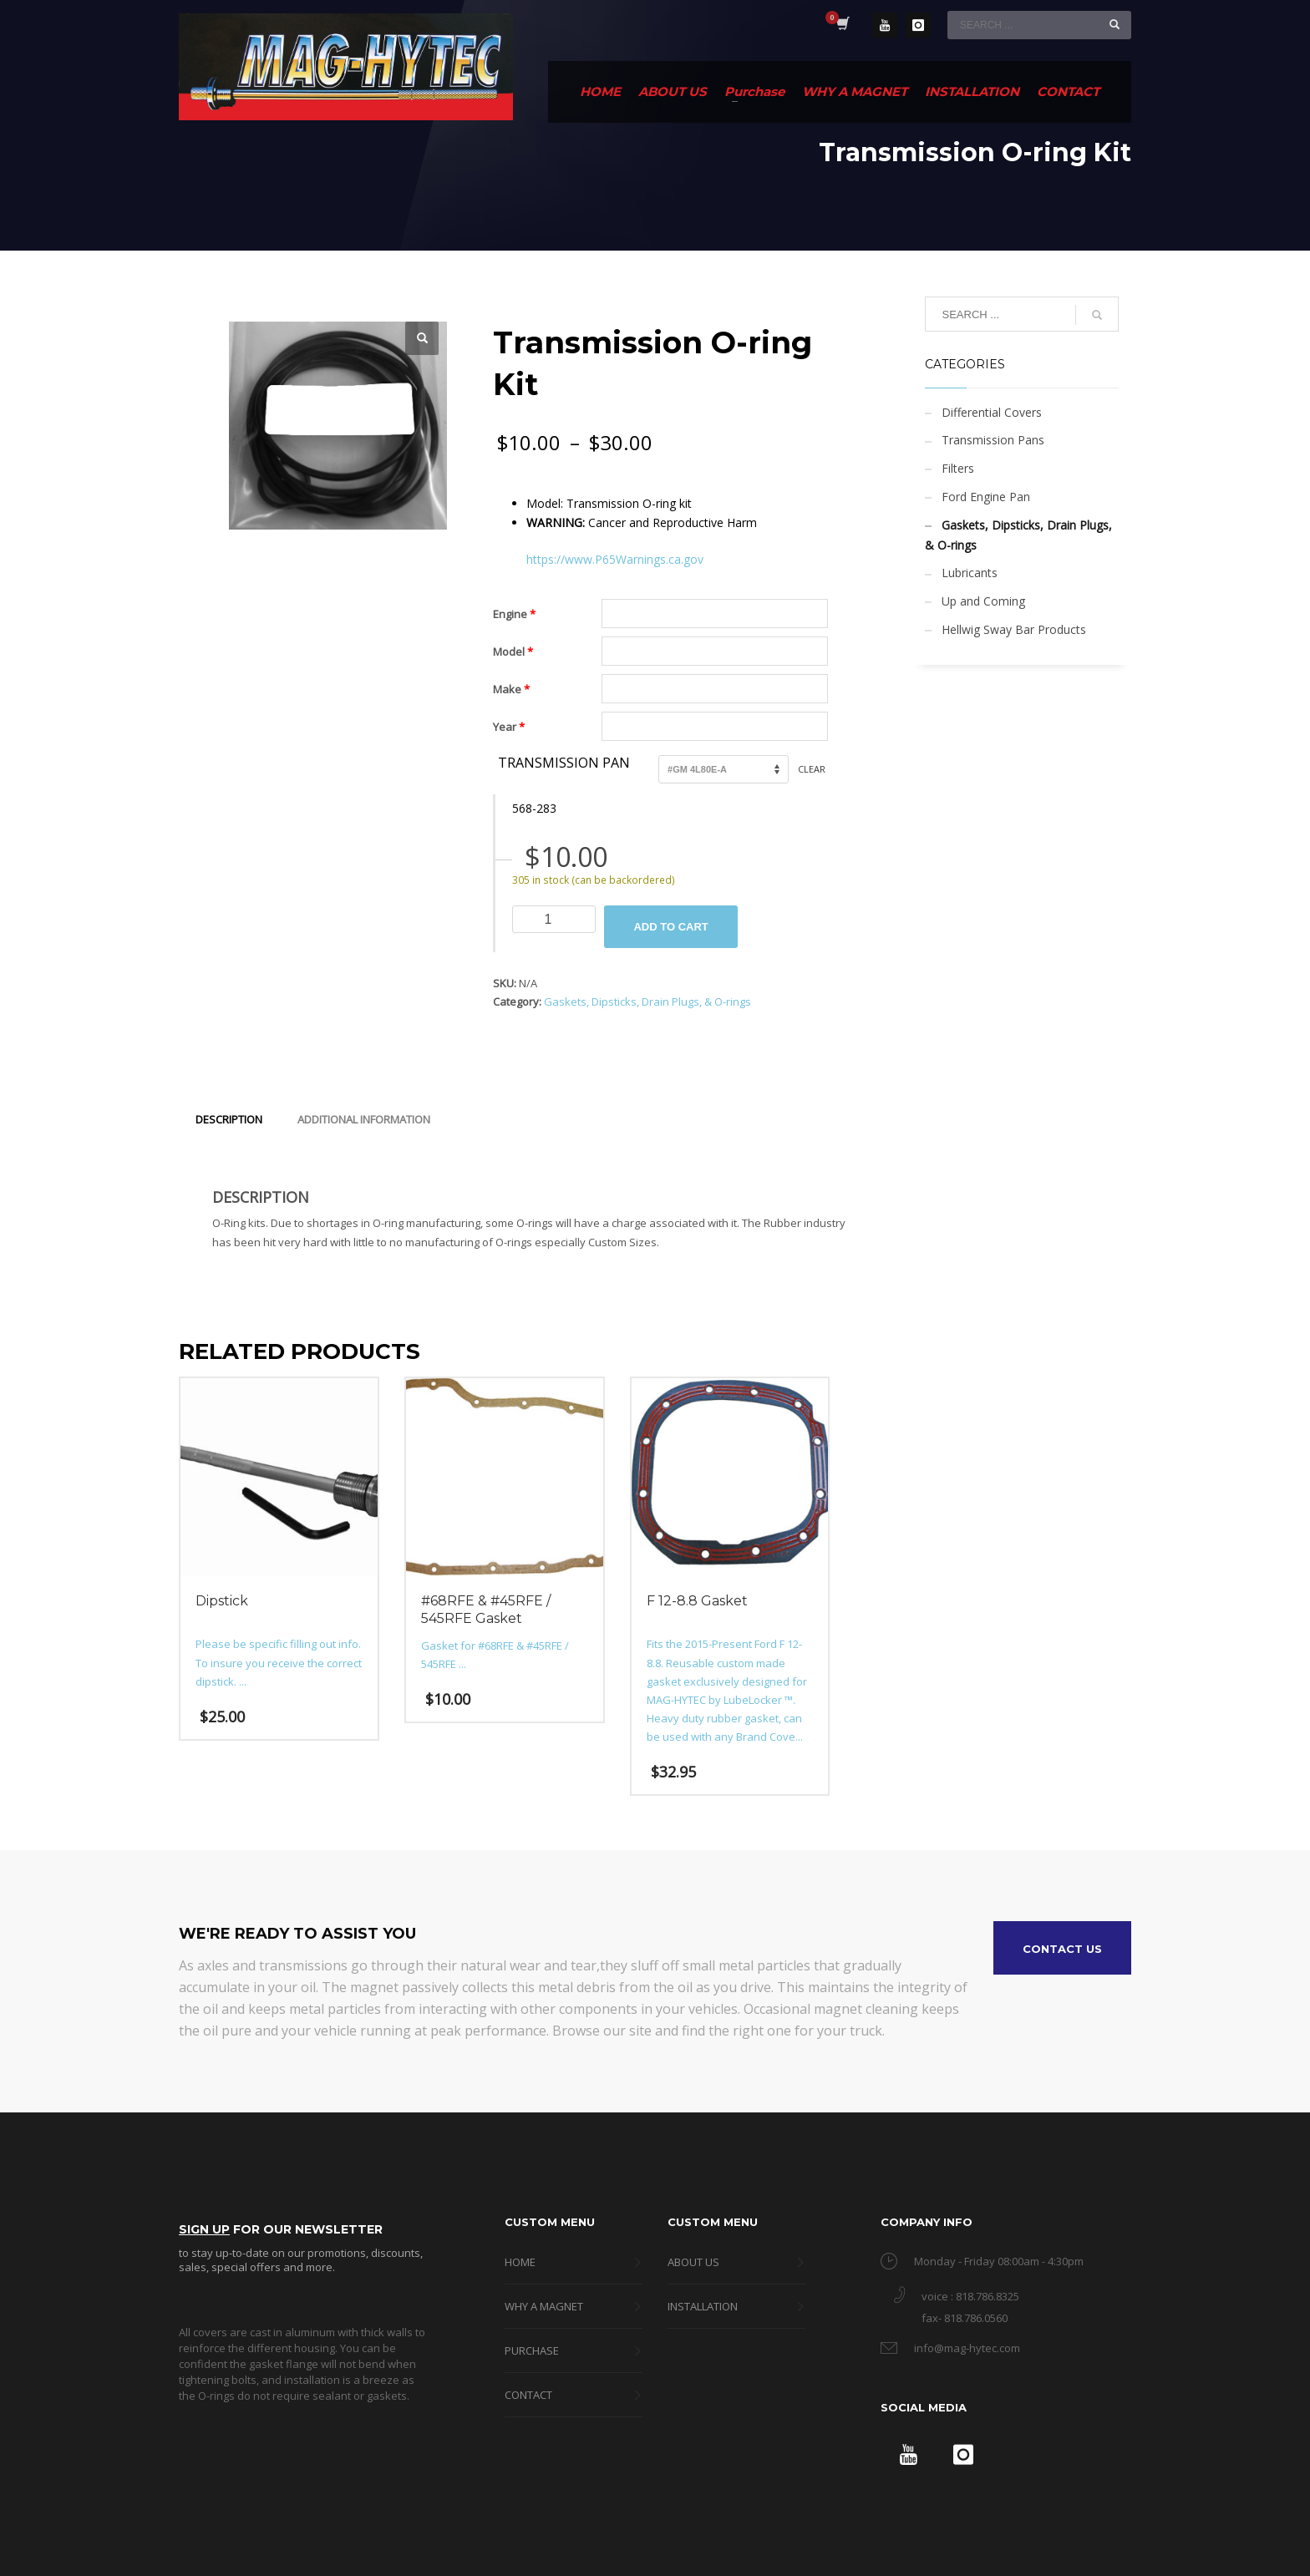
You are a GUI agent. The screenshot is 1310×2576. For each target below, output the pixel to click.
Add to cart (670, 926)
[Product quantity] (554, 919)
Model (513, 651)
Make (511, 689)
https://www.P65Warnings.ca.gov (614, 559)
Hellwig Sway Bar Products (1014, 629)
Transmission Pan (564, 763)
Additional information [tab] (363, 1119)
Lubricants (970, 573)
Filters (958, 468)
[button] (422, 338)
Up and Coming (983, 601)
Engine (514, 613)
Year (509, 726)
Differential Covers (992, 412)
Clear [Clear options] (811, 769)
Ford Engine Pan (986, 497)
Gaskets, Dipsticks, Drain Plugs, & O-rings (647, 1001)
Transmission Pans (993, 440)
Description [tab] (228, 1119)
